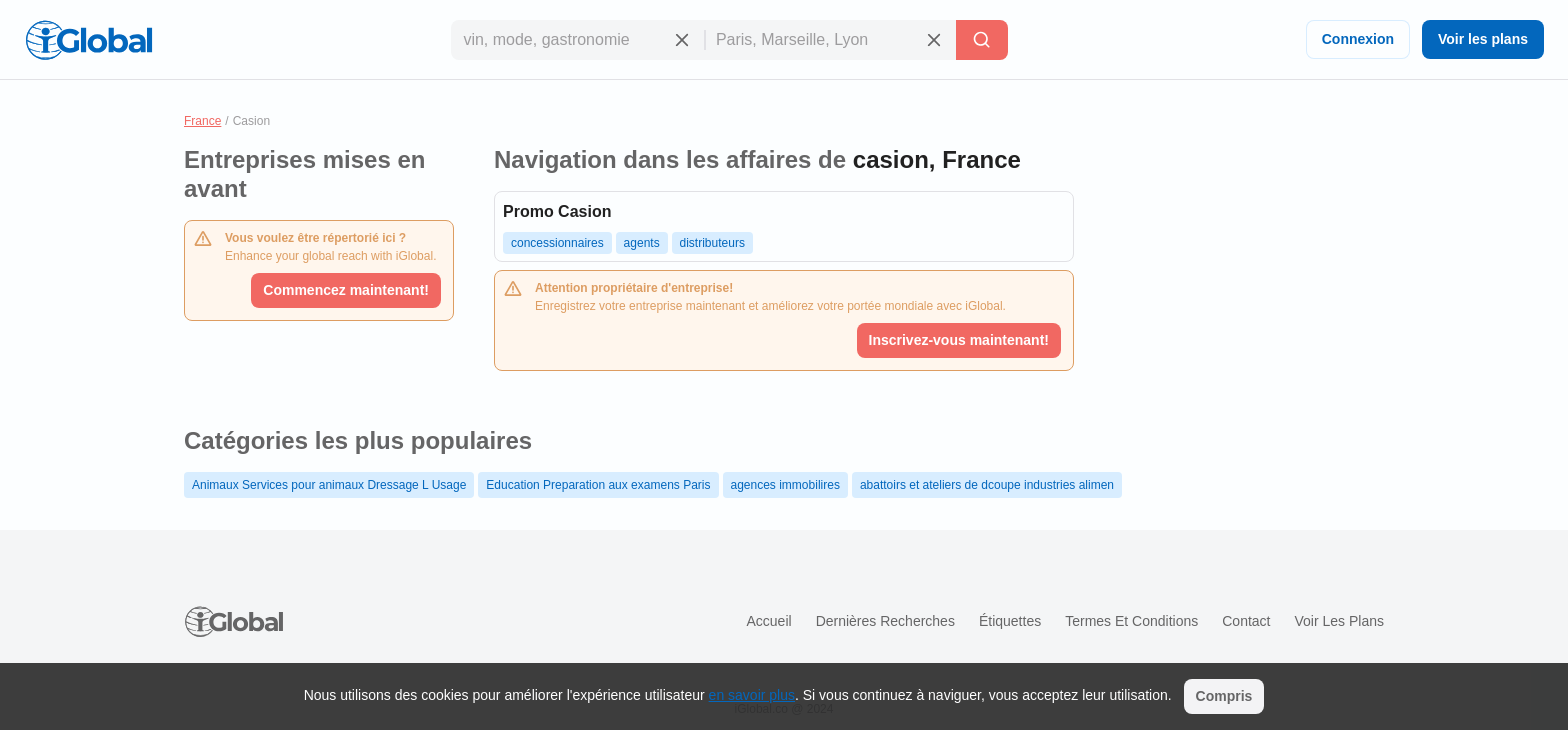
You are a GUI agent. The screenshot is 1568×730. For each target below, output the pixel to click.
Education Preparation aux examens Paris (598, 485)
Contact (1246, 621)
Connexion (1358, 39)
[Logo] (89, 40)
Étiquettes (1010, 621)
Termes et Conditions (1131, 621)
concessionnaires (557, 243)
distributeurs (712, 243)
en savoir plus (752, 695)
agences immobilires (785, 485)
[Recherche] (982, 40)
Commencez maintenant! (346, 290)
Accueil (768, 621)
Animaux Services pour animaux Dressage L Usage (329, 485)
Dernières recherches (885, 621)
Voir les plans (1483, 39)
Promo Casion (557, 211)
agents (642, 243)
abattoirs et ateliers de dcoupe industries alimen (987, 485)
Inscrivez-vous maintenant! (959, 340)
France (202, 121)
